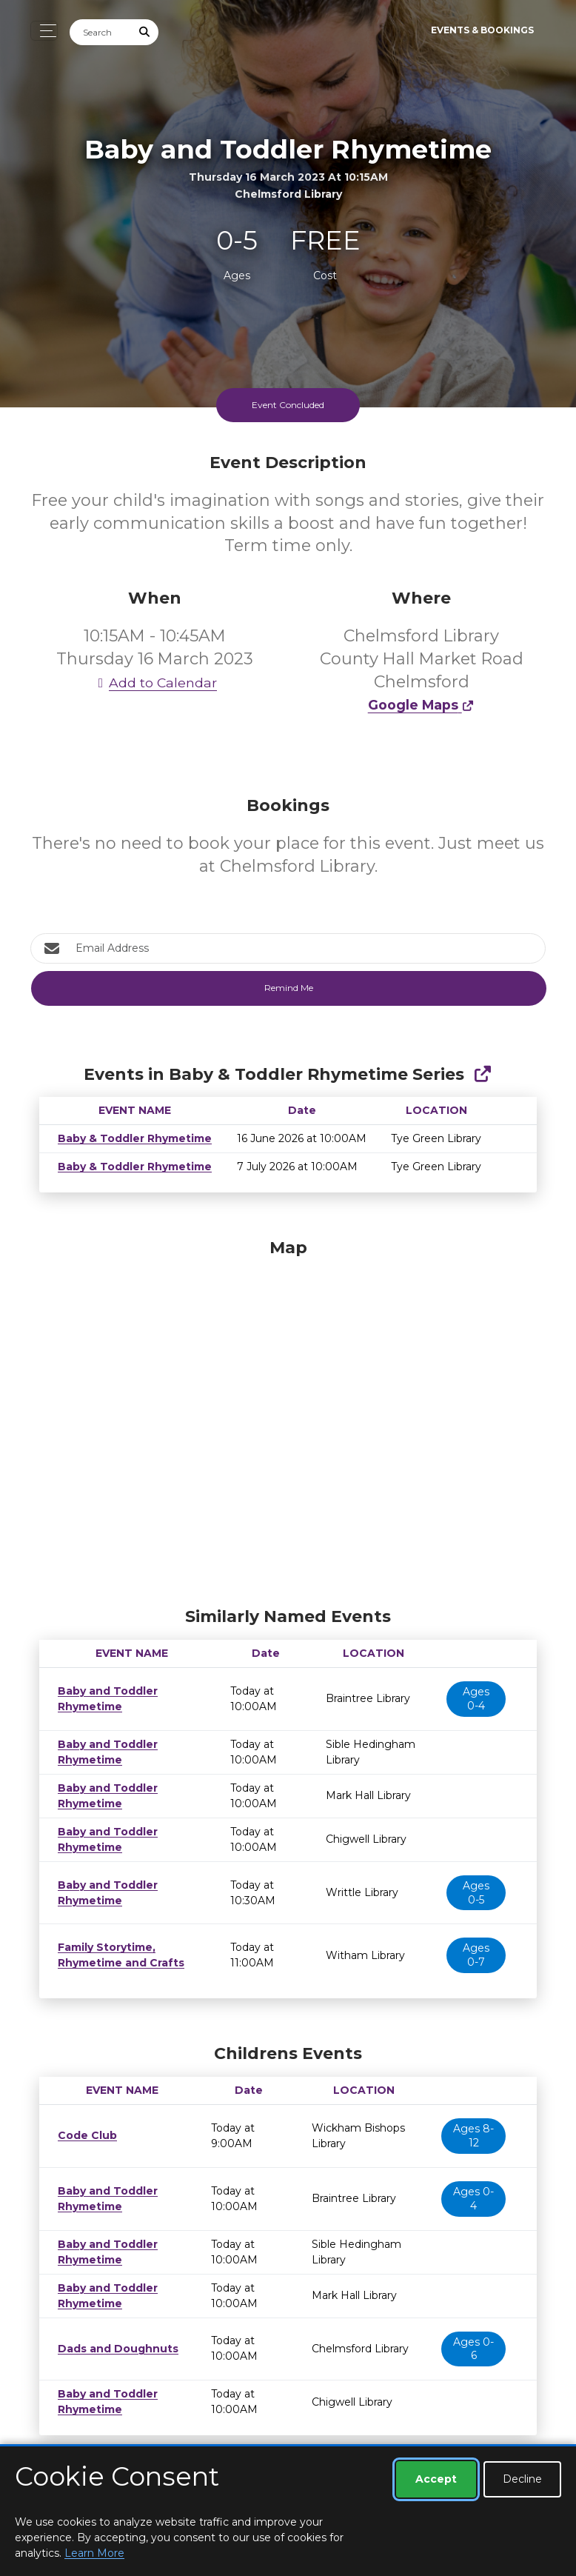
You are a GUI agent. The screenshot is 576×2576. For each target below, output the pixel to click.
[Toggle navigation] (44, 31)
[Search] (101, 32)
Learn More (94, 2553)
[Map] (288, 1419)
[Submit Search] (145, 32)
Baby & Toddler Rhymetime (129, 1138)
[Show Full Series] (482, 1074)
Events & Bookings (482, 30)
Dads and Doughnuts (113, 2348)
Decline (522, 2479)
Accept (436, 2479)
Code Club (84, 2135)
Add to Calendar (155, 682)
